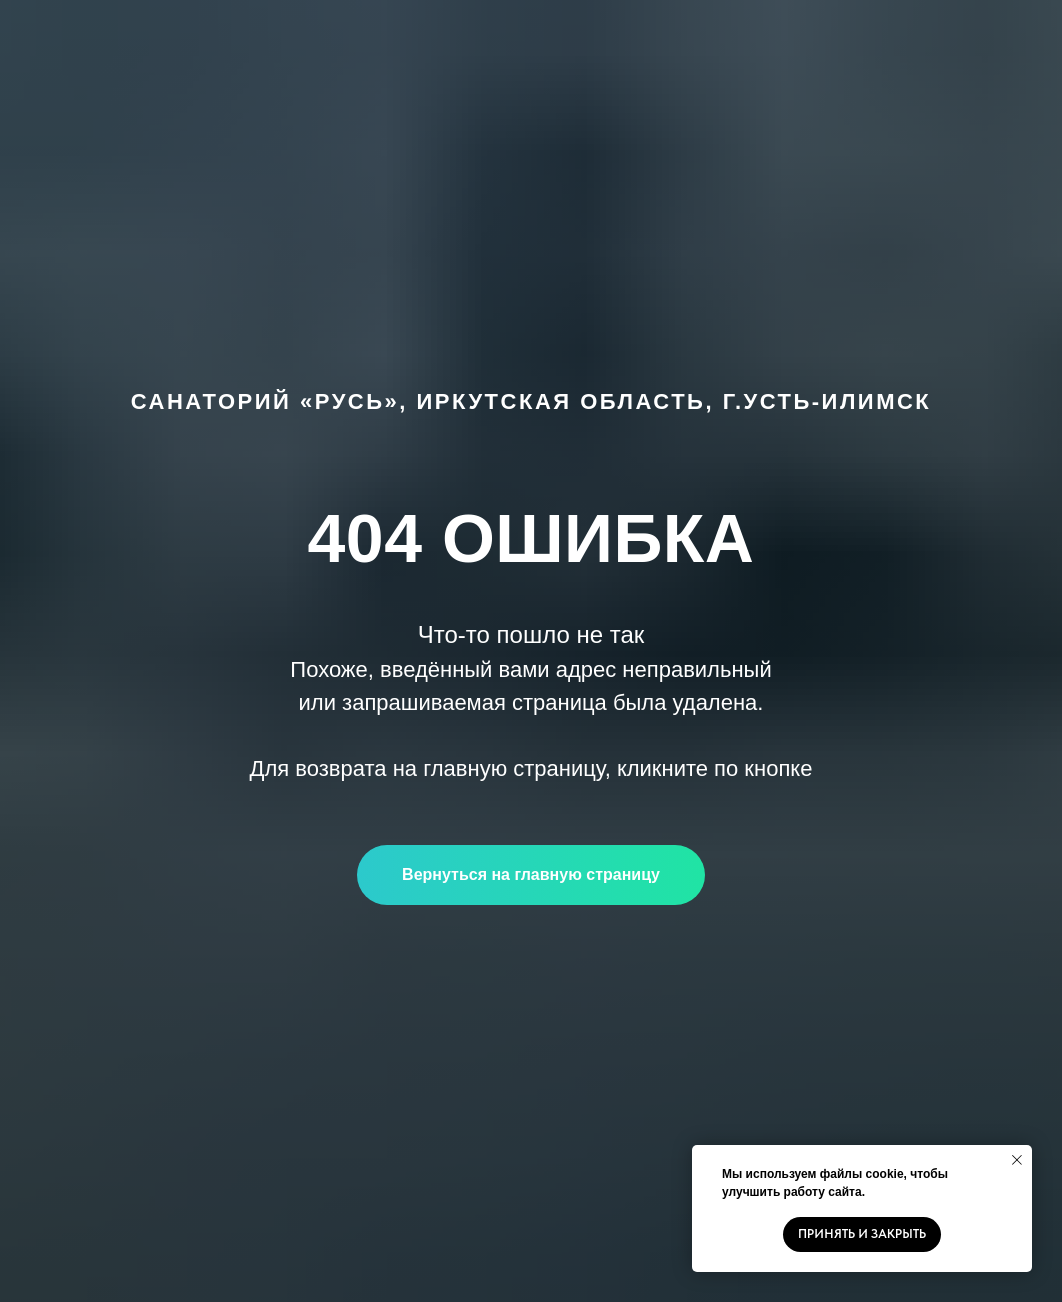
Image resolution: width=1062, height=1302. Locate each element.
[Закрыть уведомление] (1017, 1160)
